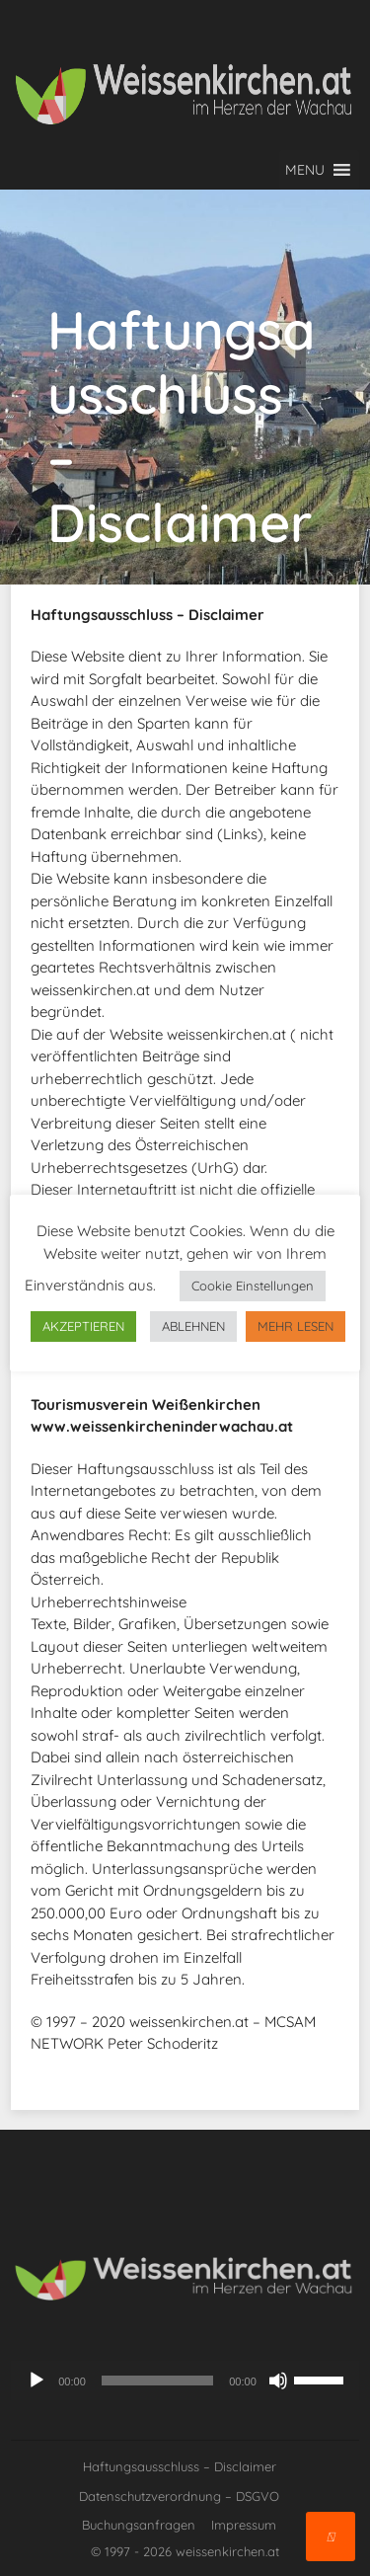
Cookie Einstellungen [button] (252, 1285)
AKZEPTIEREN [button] (83, 1326)
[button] (305, 170)
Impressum (243, 2525)
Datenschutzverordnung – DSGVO (179, 2496)
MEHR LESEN (295, 1326)
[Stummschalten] (278, 2380)
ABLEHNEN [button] (193, 1326)
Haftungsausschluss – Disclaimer (179, 2466)
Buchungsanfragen (138, 2525)
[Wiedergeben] (36, 2380)
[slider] (157, 2380)
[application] (185, 2380)
